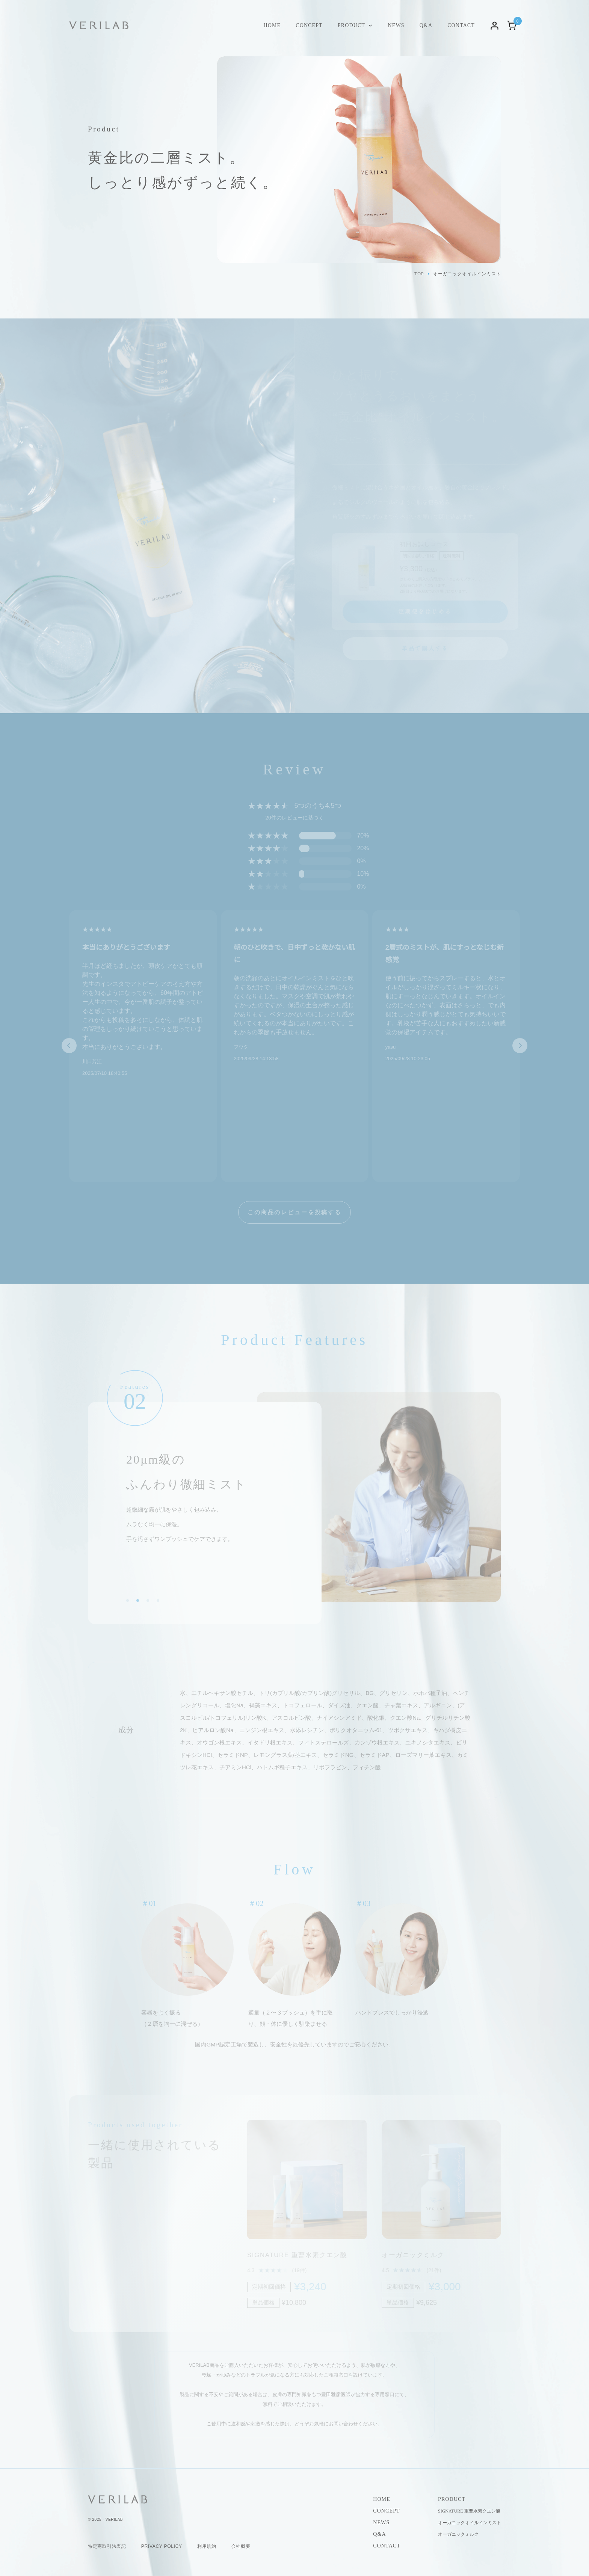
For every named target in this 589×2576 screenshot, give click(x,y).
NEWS (396, 25)
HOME (272, 25)
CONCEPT (309, 25)
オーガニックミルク (458, 2534)
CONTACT (461, 25)
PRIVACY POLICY (161, 2546)
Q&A (426, 25)
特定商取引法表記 (107, 2546)
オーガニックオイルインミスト (469, 2522)
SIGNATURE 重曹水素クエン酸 (469, 2511)
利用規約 (206, 2546)
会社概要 (241, 2546)
